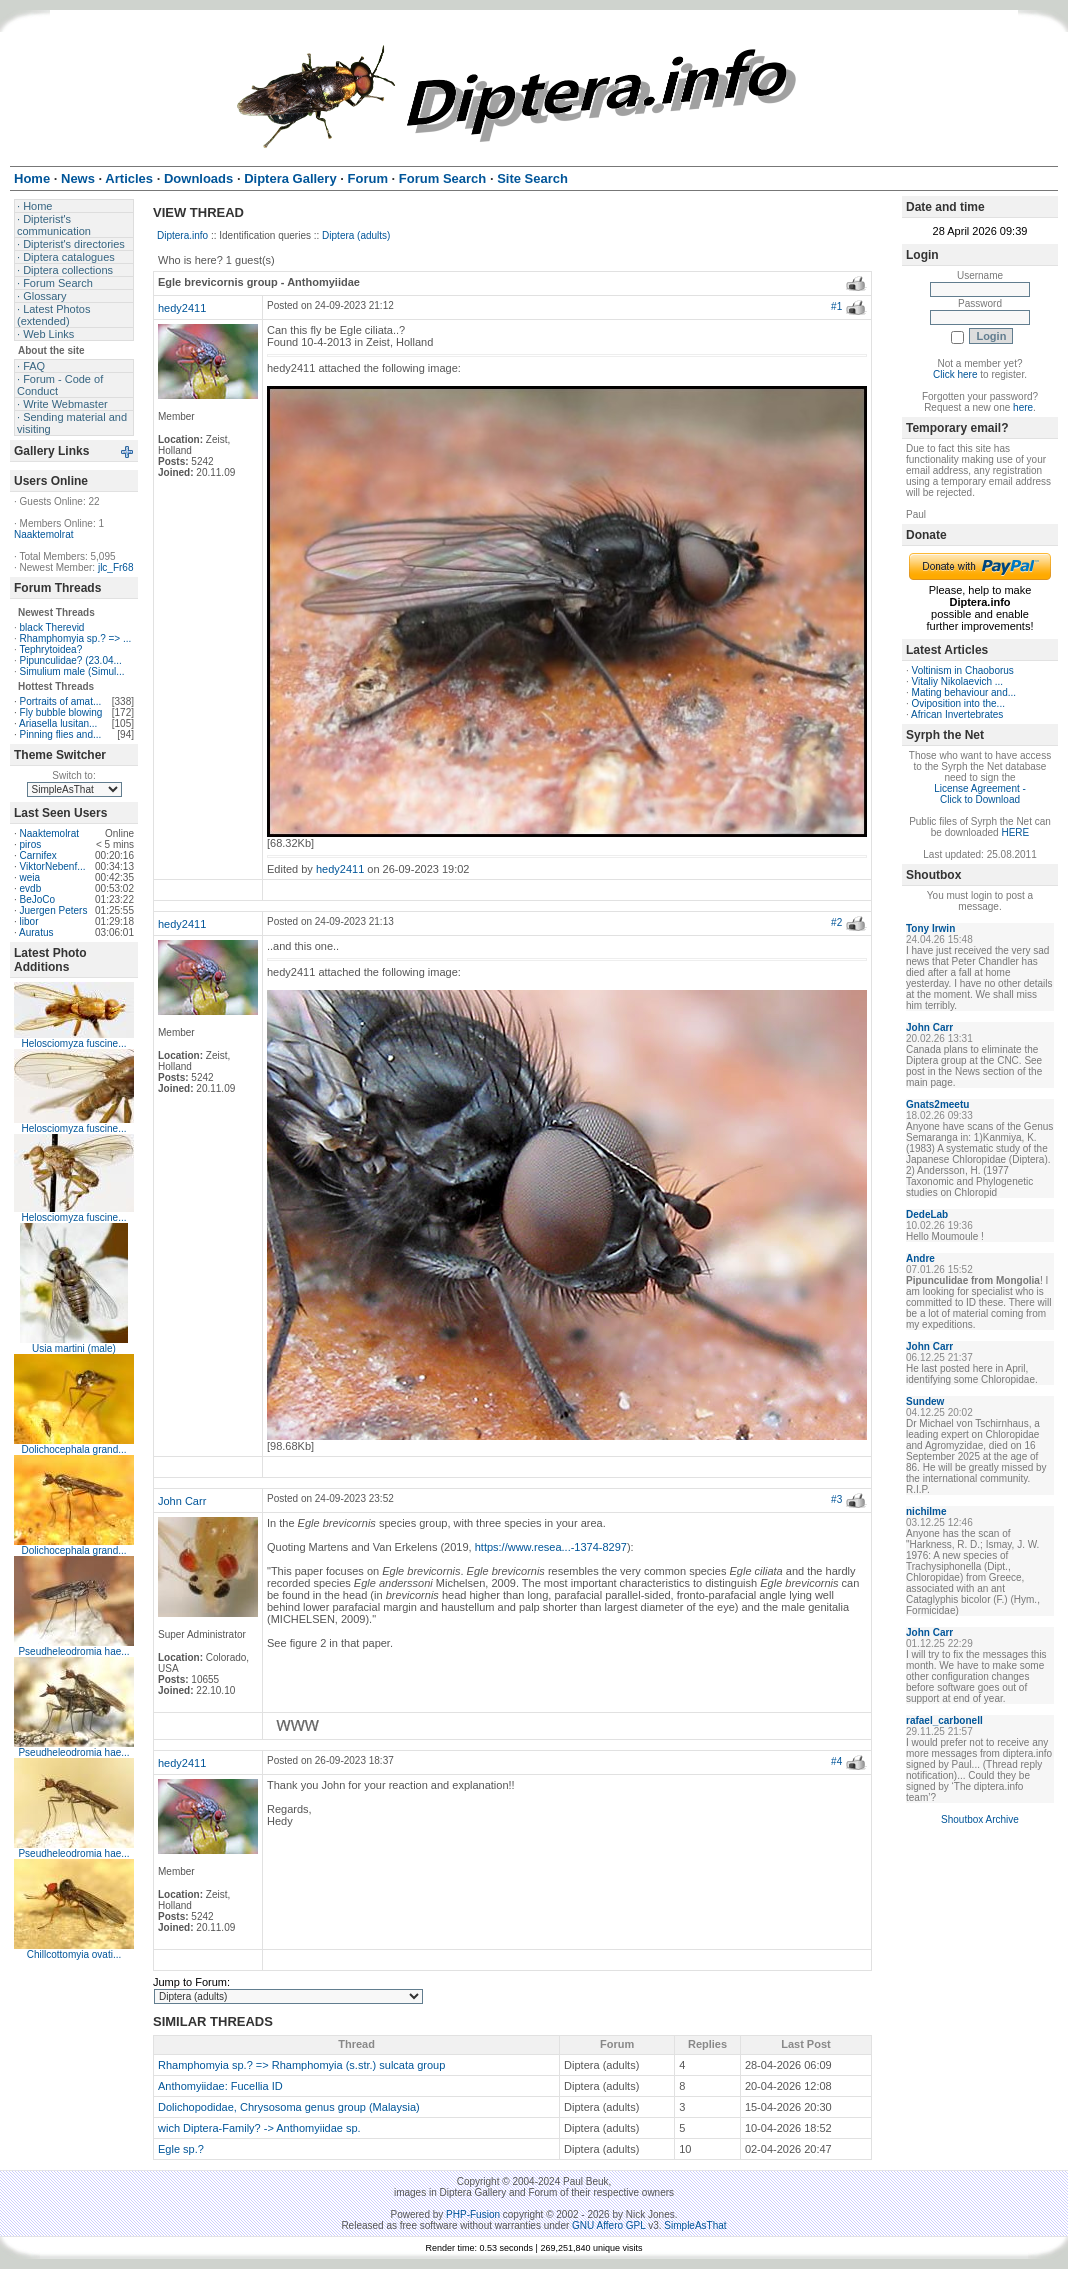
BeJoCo (38, 899)
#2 (836, 922)
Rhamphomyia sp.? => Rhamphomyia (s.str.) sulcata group (301, 2065)
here (1023, 407)
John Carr (182, 1501)
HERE (1015, 832)
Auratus (36, 932)
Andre (920, 1258)
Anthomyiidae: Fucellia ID (220, 2086)
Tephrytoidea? (50, 649)
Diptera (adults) (356, 235)
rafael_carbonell (944, 1720)
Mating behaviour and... (964, 692)
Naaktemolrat (43, 534)
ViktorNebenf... (53, 866)
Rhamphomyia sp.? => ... (76, 638)
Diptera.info (182, 235)
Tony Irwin (930, 928)
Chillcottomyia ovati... (74, 1954)
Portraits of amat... (61, 701)
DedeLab (927, 1214)
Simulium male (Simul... (72, 671)
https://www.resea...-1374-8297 (551, 1547)
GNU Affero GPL (608, 2225)
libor (29, 921)
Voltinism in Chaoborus (963, 670)
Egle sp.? (181, 2149)
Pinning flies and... (61, 734)
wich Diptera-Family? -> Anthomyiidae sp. (259, 2128)
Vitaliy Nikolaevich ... (958, 681)
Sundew (925, 1401)
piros (31, 844)
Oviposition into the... (958, 703)
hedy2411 (182, 308)
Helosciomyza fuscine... (73, 1043)
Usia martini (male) (74, 1348)
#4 (836, 1761)
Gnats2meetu (937, 1104)
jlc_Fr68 (116, 567)
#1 (836, 306)
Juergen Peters (54, 910)
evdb (31, 888)
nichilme (926, 1511)
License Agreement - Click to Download (980, 794)
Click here (955, 374)
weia (30, 877)
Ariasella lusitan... (58, 723)
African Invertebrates (957, 714)
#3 (836, 1499)
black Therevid (52, 627)
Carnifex (38, 855)
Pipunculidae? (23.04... (71, 660)
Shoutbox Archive (980, 1819)
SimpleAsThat (695, 2225)
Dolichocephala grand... (73, 1449)
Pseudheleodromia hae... (73, 1651)
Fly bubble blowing (61, 712)
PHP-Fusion (473, 2214)
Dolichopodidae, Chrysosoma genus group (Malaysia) (289, 2107)
